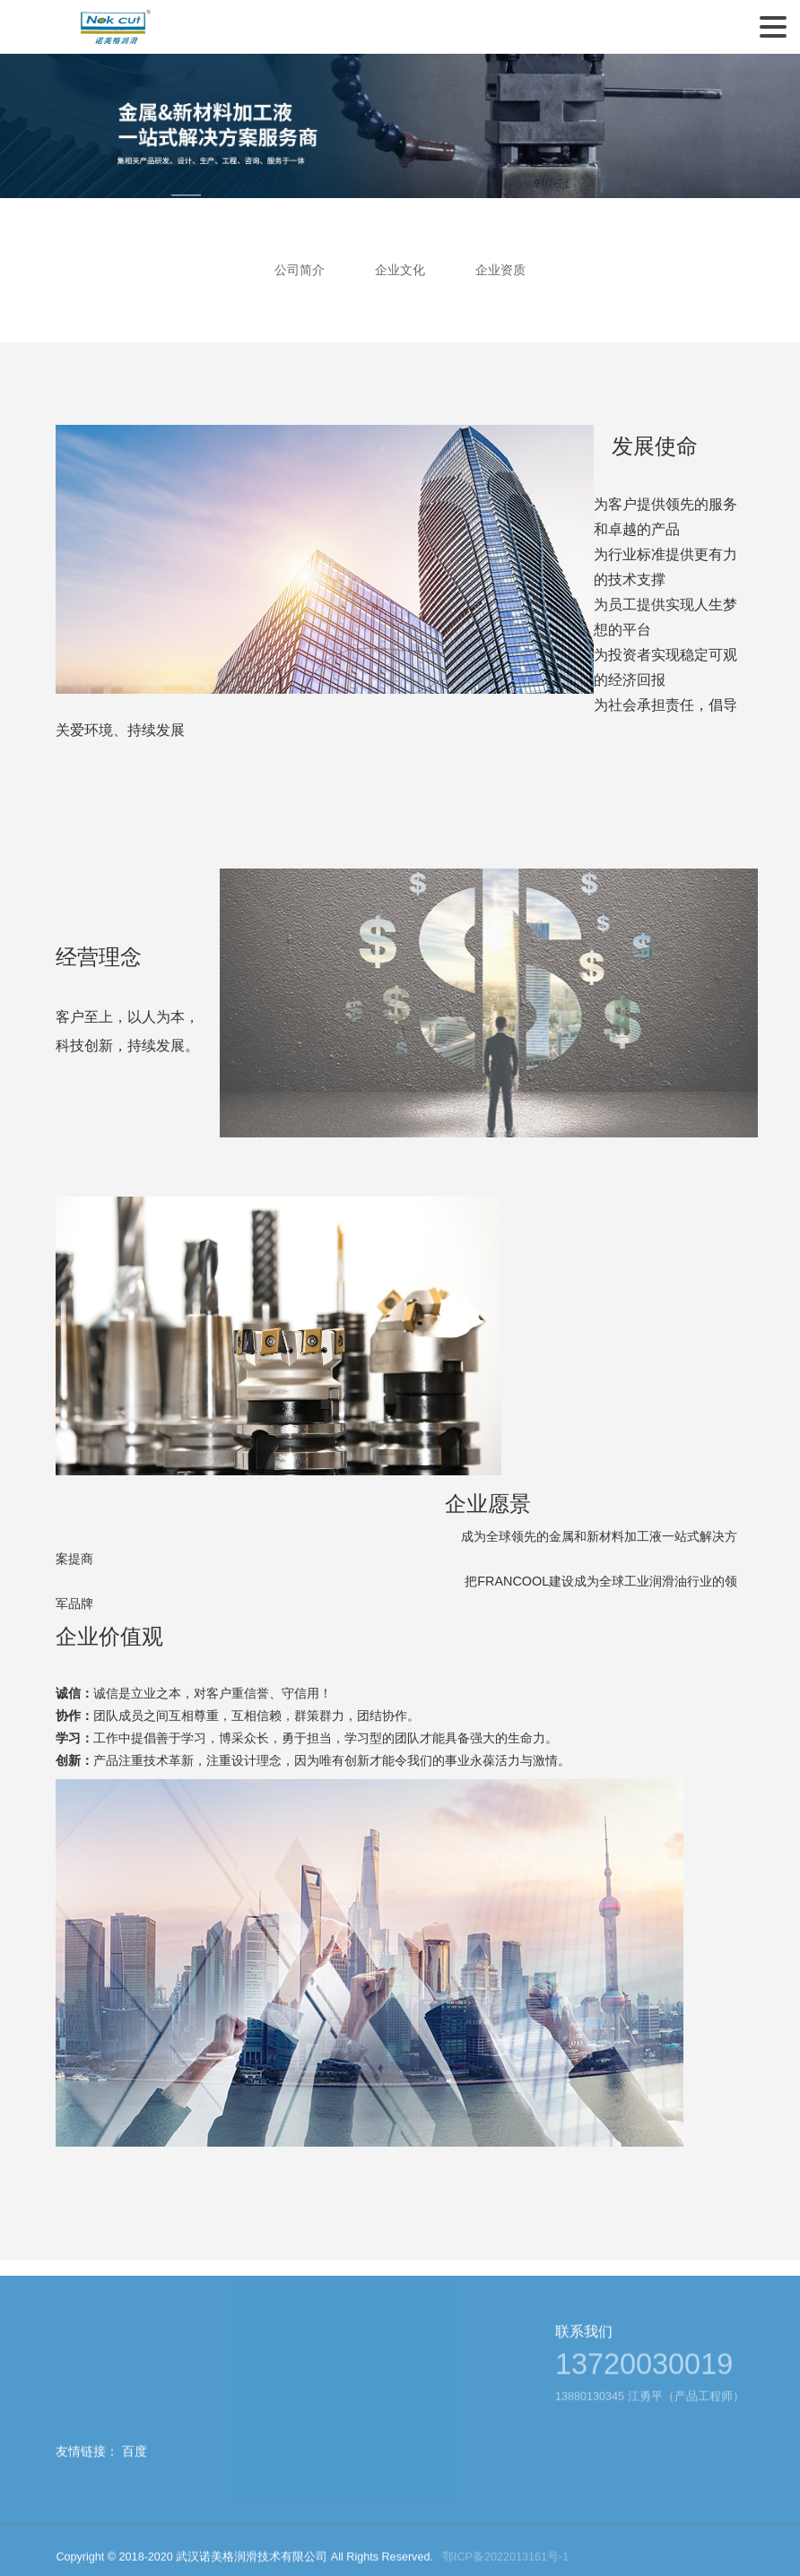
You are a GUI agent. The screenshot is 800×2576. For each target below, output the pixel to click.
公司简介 (298, 271)
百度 (134, 2470)
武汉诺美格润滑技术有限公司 (114, 27)
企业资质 (502, 271)
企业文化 (400, 271)
